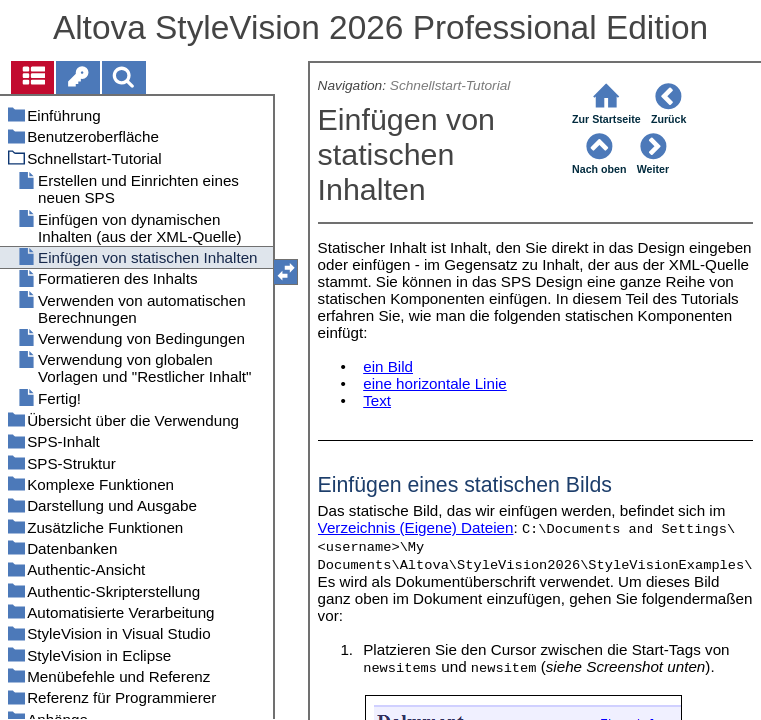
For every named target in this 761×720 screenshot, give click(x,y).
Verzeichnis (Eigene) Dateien (416, 527)
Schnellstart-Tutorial (450, 85)
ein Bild (388, 366)
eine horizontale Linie (435, 383)
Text (377, 400)
